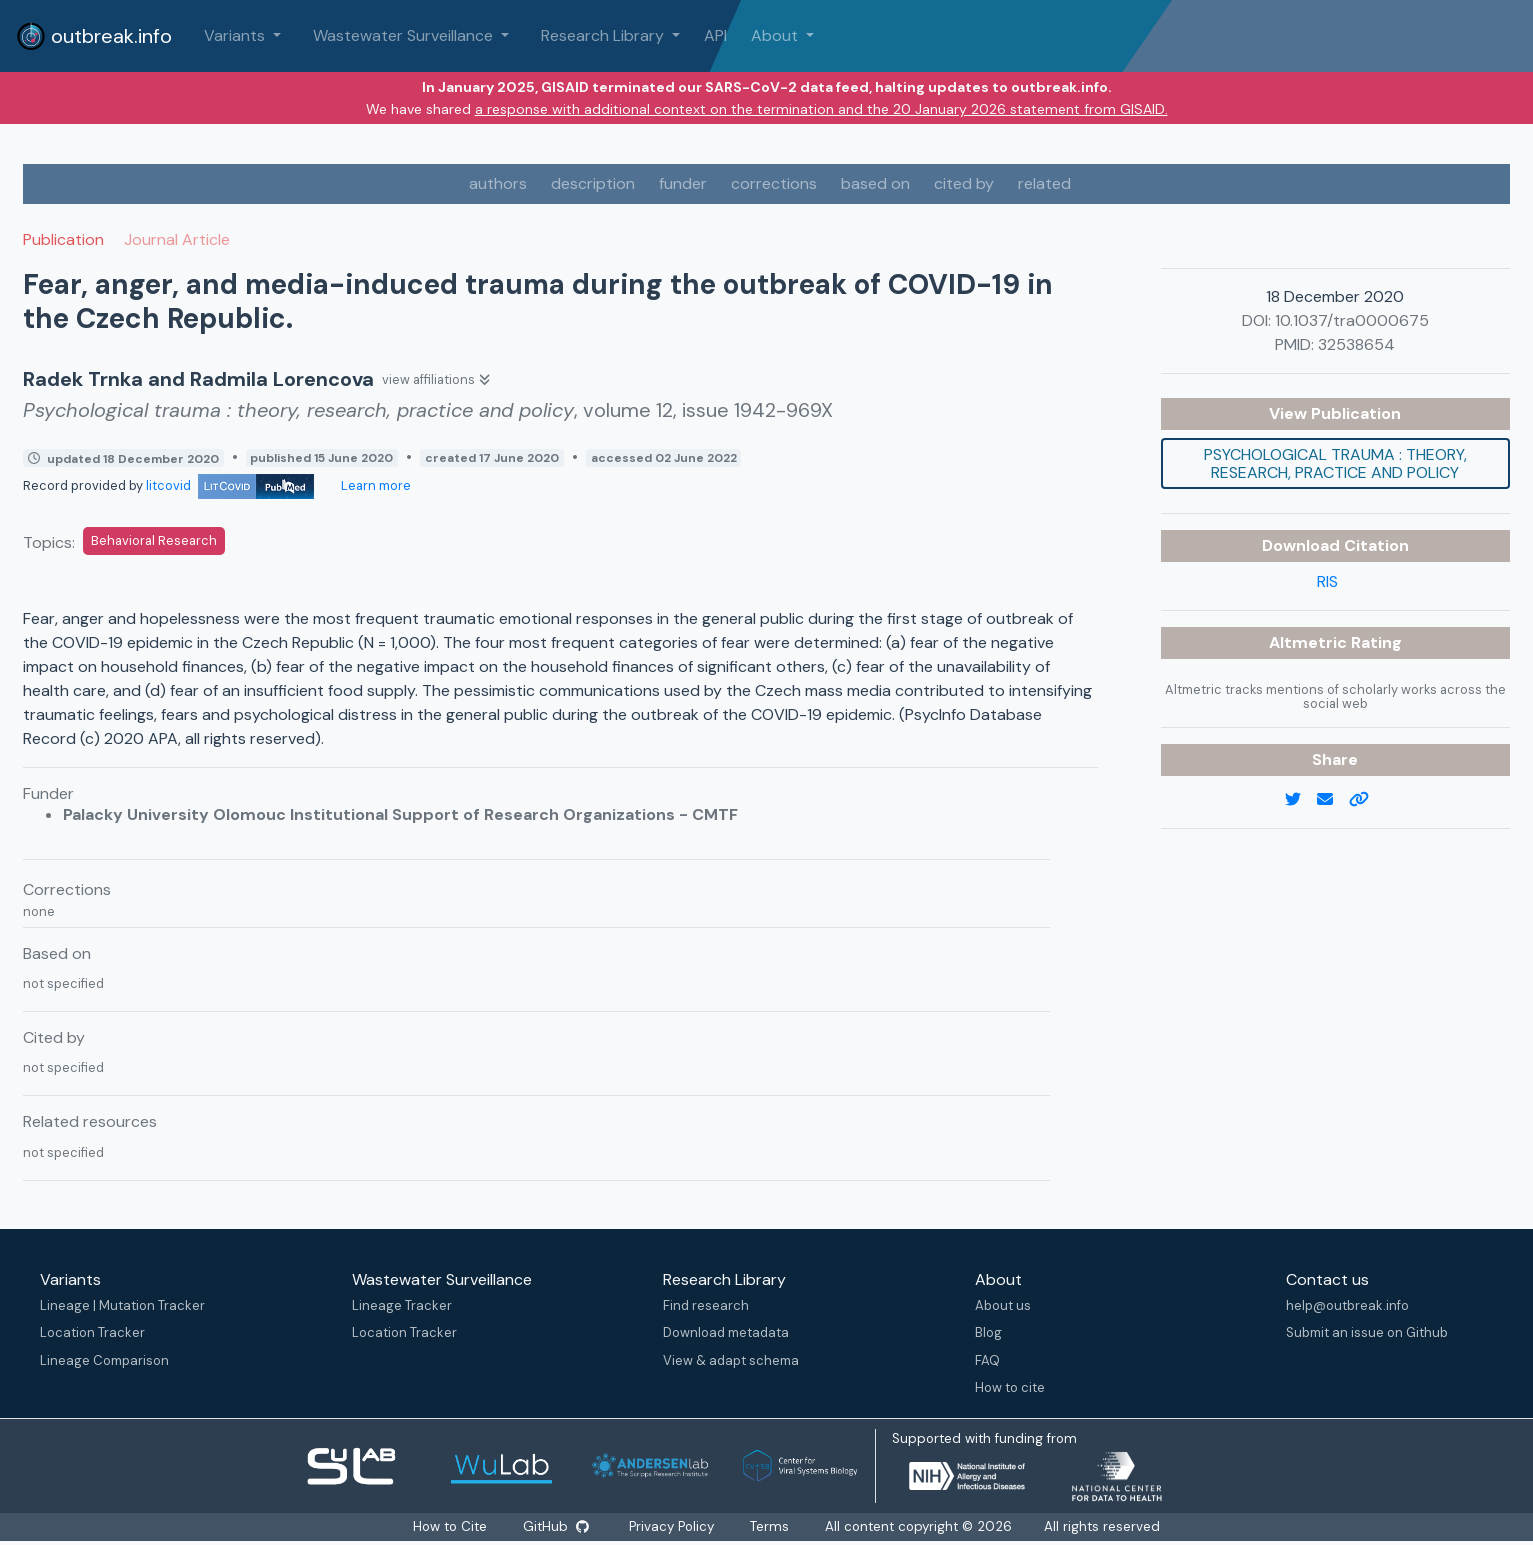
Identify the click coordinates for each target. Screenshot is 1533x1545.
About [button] (776, 35)
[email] (1333, 800)
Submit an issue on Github (1367, 1332)
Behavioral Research (154, 540)
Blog (988, 1332)
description (593, 183)
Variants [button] (236, 35)
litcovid (230, 485)
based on (875, 183)
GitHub (555, 1527)
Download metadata (726, 1332)
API (715, 35)
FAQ (987, 1360)
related (1044, 183)
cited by (964, 183)
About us (1003, 1305)
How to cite (1010, 1387)
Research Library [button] (604, 35)
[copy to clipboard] (1367, 800)
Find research (706, 1305)
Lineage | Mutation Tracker (122, 1305)
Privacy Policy (676, 1527)
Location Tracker (92, 1332)
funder (683, 183)
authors (498, 183)
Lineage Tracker (402, 1305)
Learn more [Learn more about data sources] (374, 485)
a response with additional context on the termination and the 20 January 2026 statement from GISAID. (821, 109)
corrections (774, 183)
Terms (776, 1527)
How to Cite (447, 1527)
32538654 (1356, 344)
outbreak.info (94, 36)
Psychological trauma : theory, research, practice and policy (1335, 463)
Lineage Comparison (104, 1360)
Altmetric (1310, 642)
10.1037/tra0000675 (1352, 320)
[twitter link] (1301, 800)
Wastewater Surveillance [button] (405, 35)
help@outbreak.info (1347, 1305)
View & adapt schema (731, 1360)
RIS (1327, 581)
